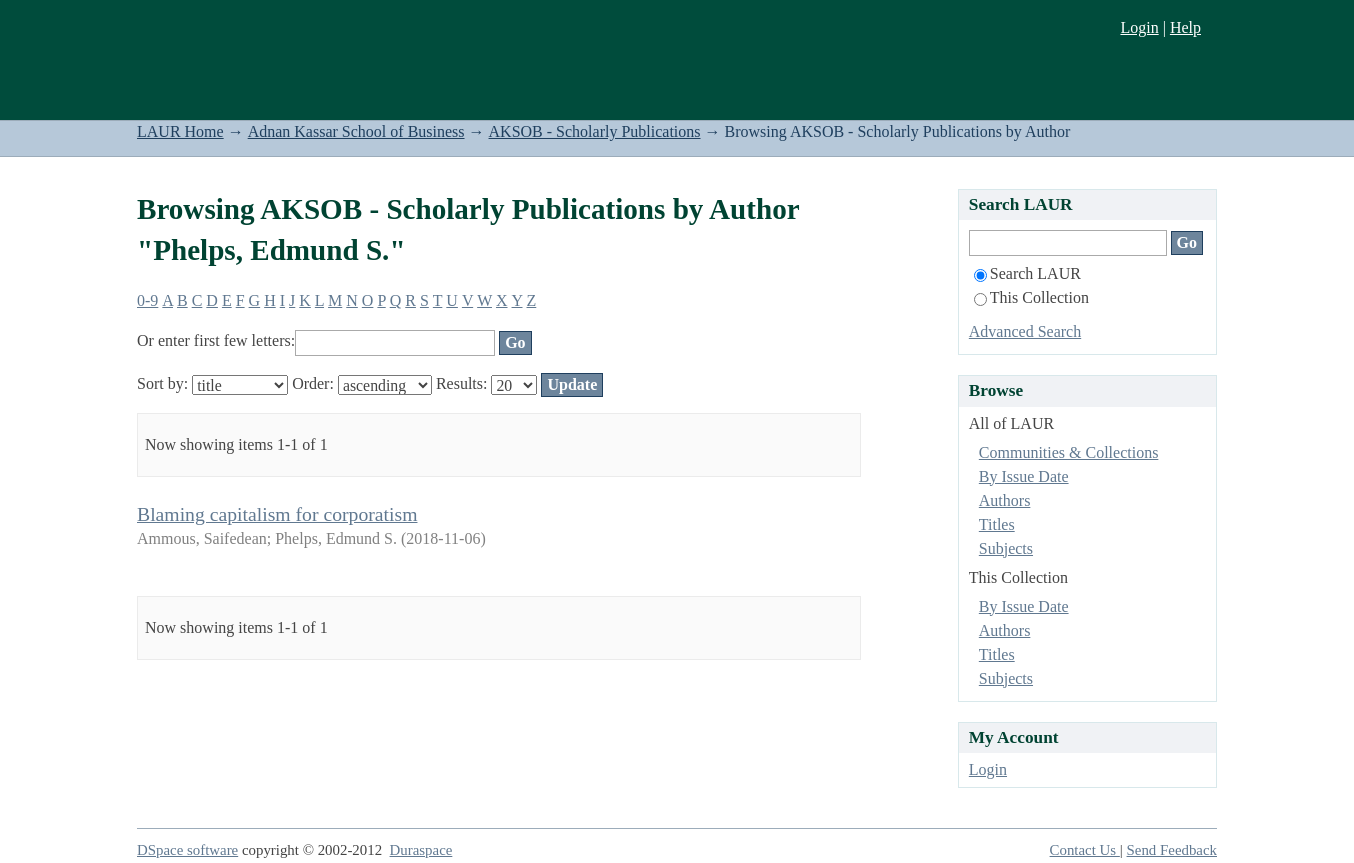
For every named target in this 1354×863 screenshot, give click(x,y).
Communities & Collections (1069, 452)
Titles (997, 524)
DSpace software (187, 850)
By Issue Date (1024, 476)
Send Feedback (1172, 850)
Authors (1005, 500)
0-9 (147, 300)
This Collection (1031, 297)
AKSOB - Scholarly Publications (595, 131)
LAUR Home (180, 131)
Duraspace (421, 850)
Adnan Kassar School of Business (356, 131)
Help (1185, 27)
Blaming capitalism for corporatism (277, 514)
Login (1139, 27)
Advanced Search (1025, 331)
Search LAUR (1027, 273)
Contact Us (1085, 850)
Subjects (1006, 548)
